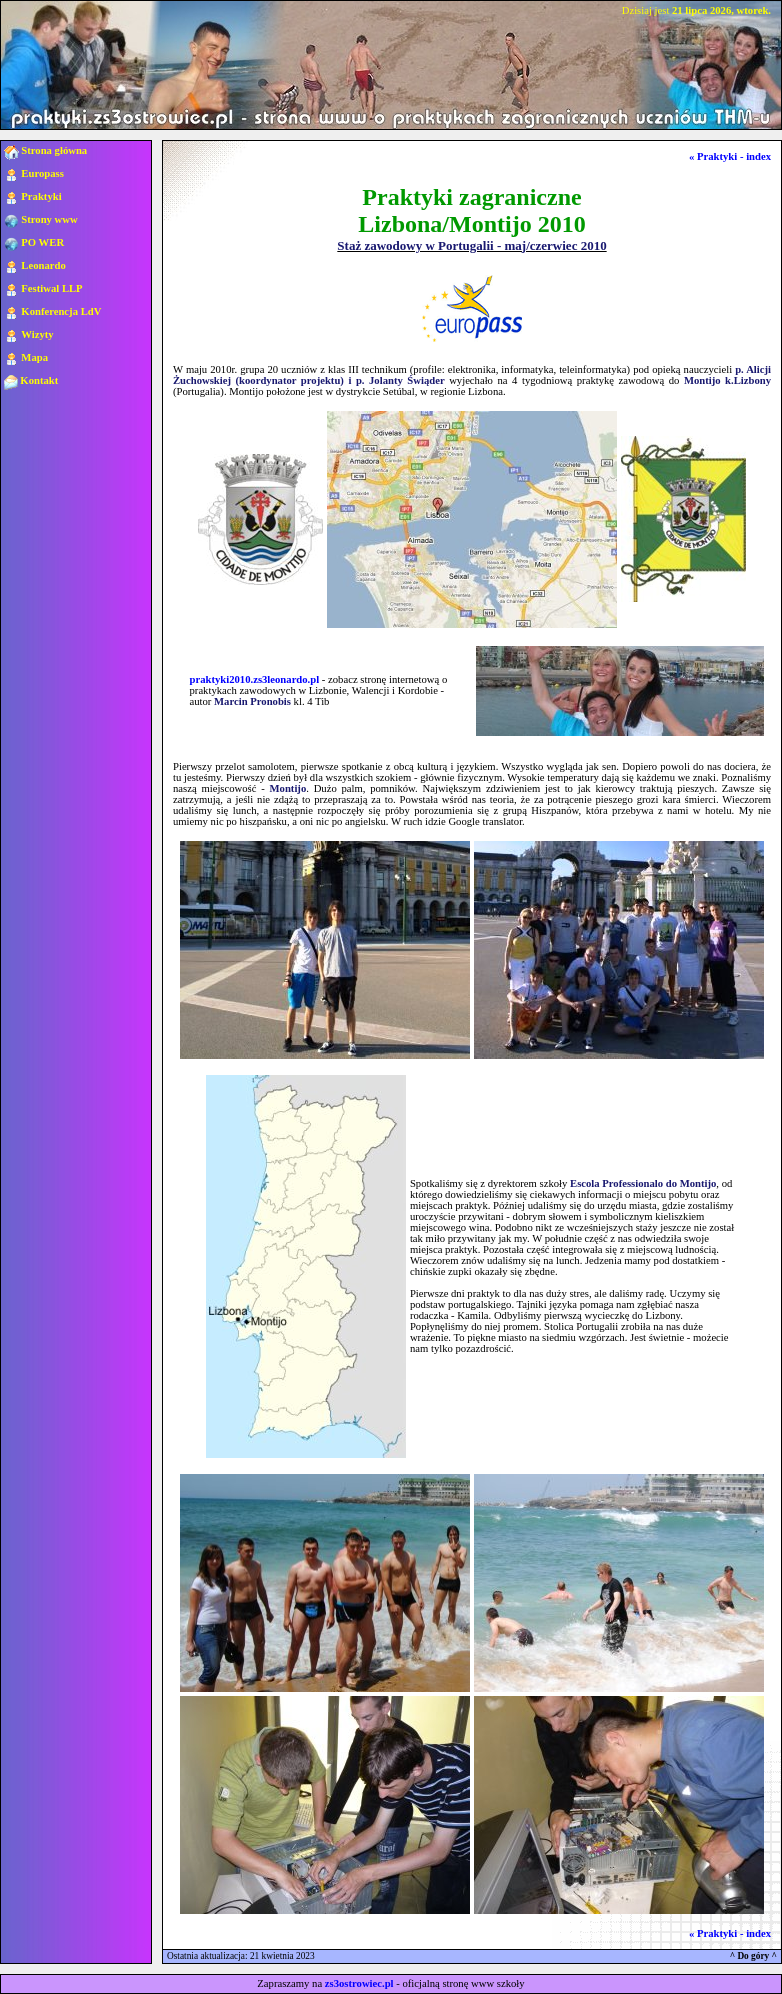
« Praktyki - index (730, 156)
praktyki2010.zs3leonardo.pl (255, 679)
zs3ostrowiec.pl (359, 1983)
